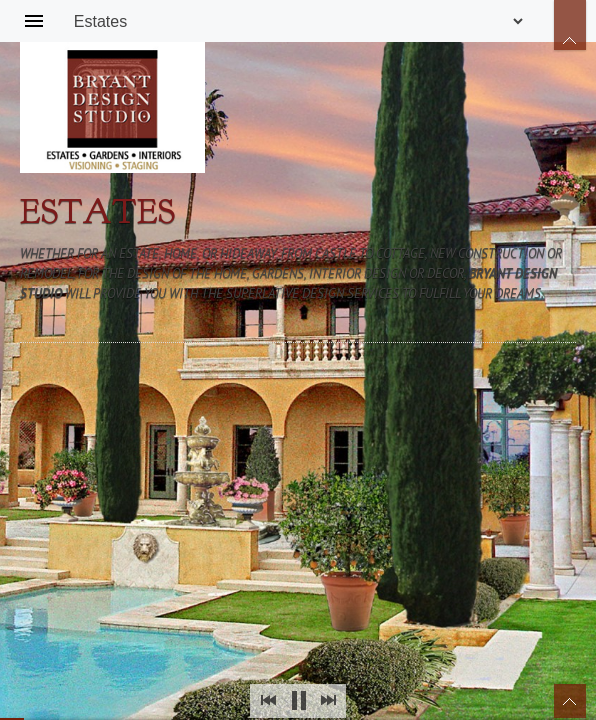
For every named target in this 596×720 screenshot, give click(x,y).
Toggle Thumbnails (570, 701)
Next (328, 701)
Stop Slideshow (298, 701)
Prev (268, 701)
